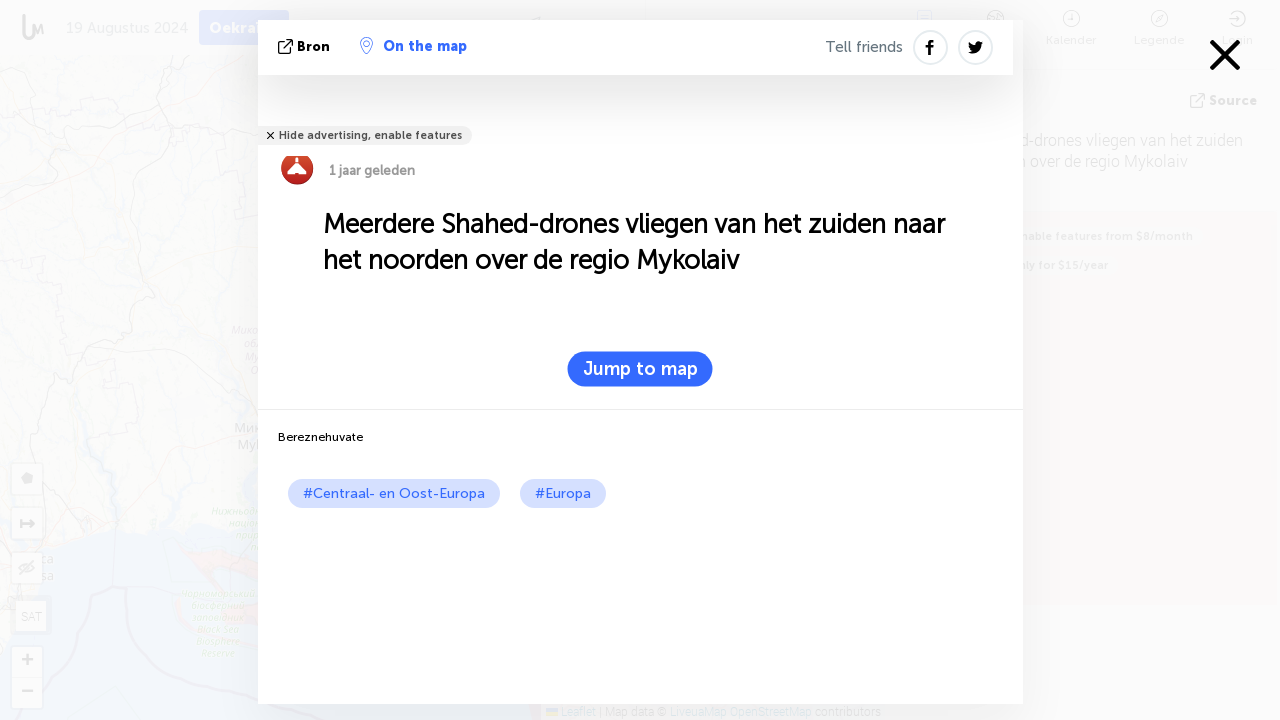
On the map (413, 46)
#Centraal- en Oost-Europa (394, 493)
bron (306, 46)
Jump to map (640, 369)
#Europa (563, 493)
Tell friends (864, 47)
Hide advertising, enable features (370, 135)
